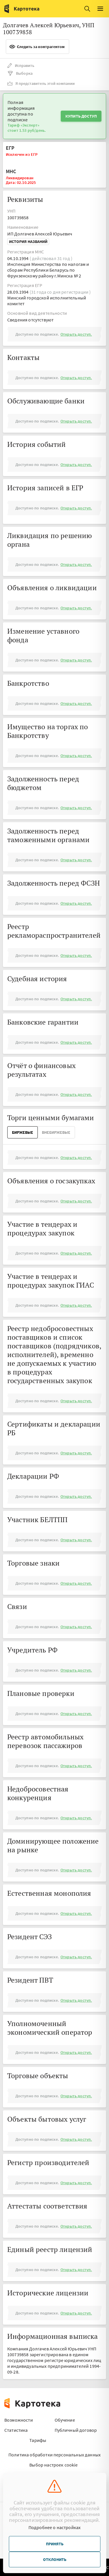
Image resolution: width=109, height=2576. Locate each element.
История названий (28, 241)
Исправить (20, 65)
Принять (54, 2543)
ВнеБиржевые (56, 1132)
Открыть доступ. (76, 334)
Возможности (18, 2420)
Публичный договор (76, 2430)
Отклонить (54, 2559)
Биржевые (22, 1132)
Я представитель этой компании (41, 83)
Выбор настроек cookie (53, 2465)
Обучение (65, 2420)
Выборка (20, 73)
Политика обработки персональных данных (54, 2455)
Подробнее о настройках (54, 2527)
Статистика (16, 2430)
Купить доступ (81, 116)
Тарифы (37, 2440)
